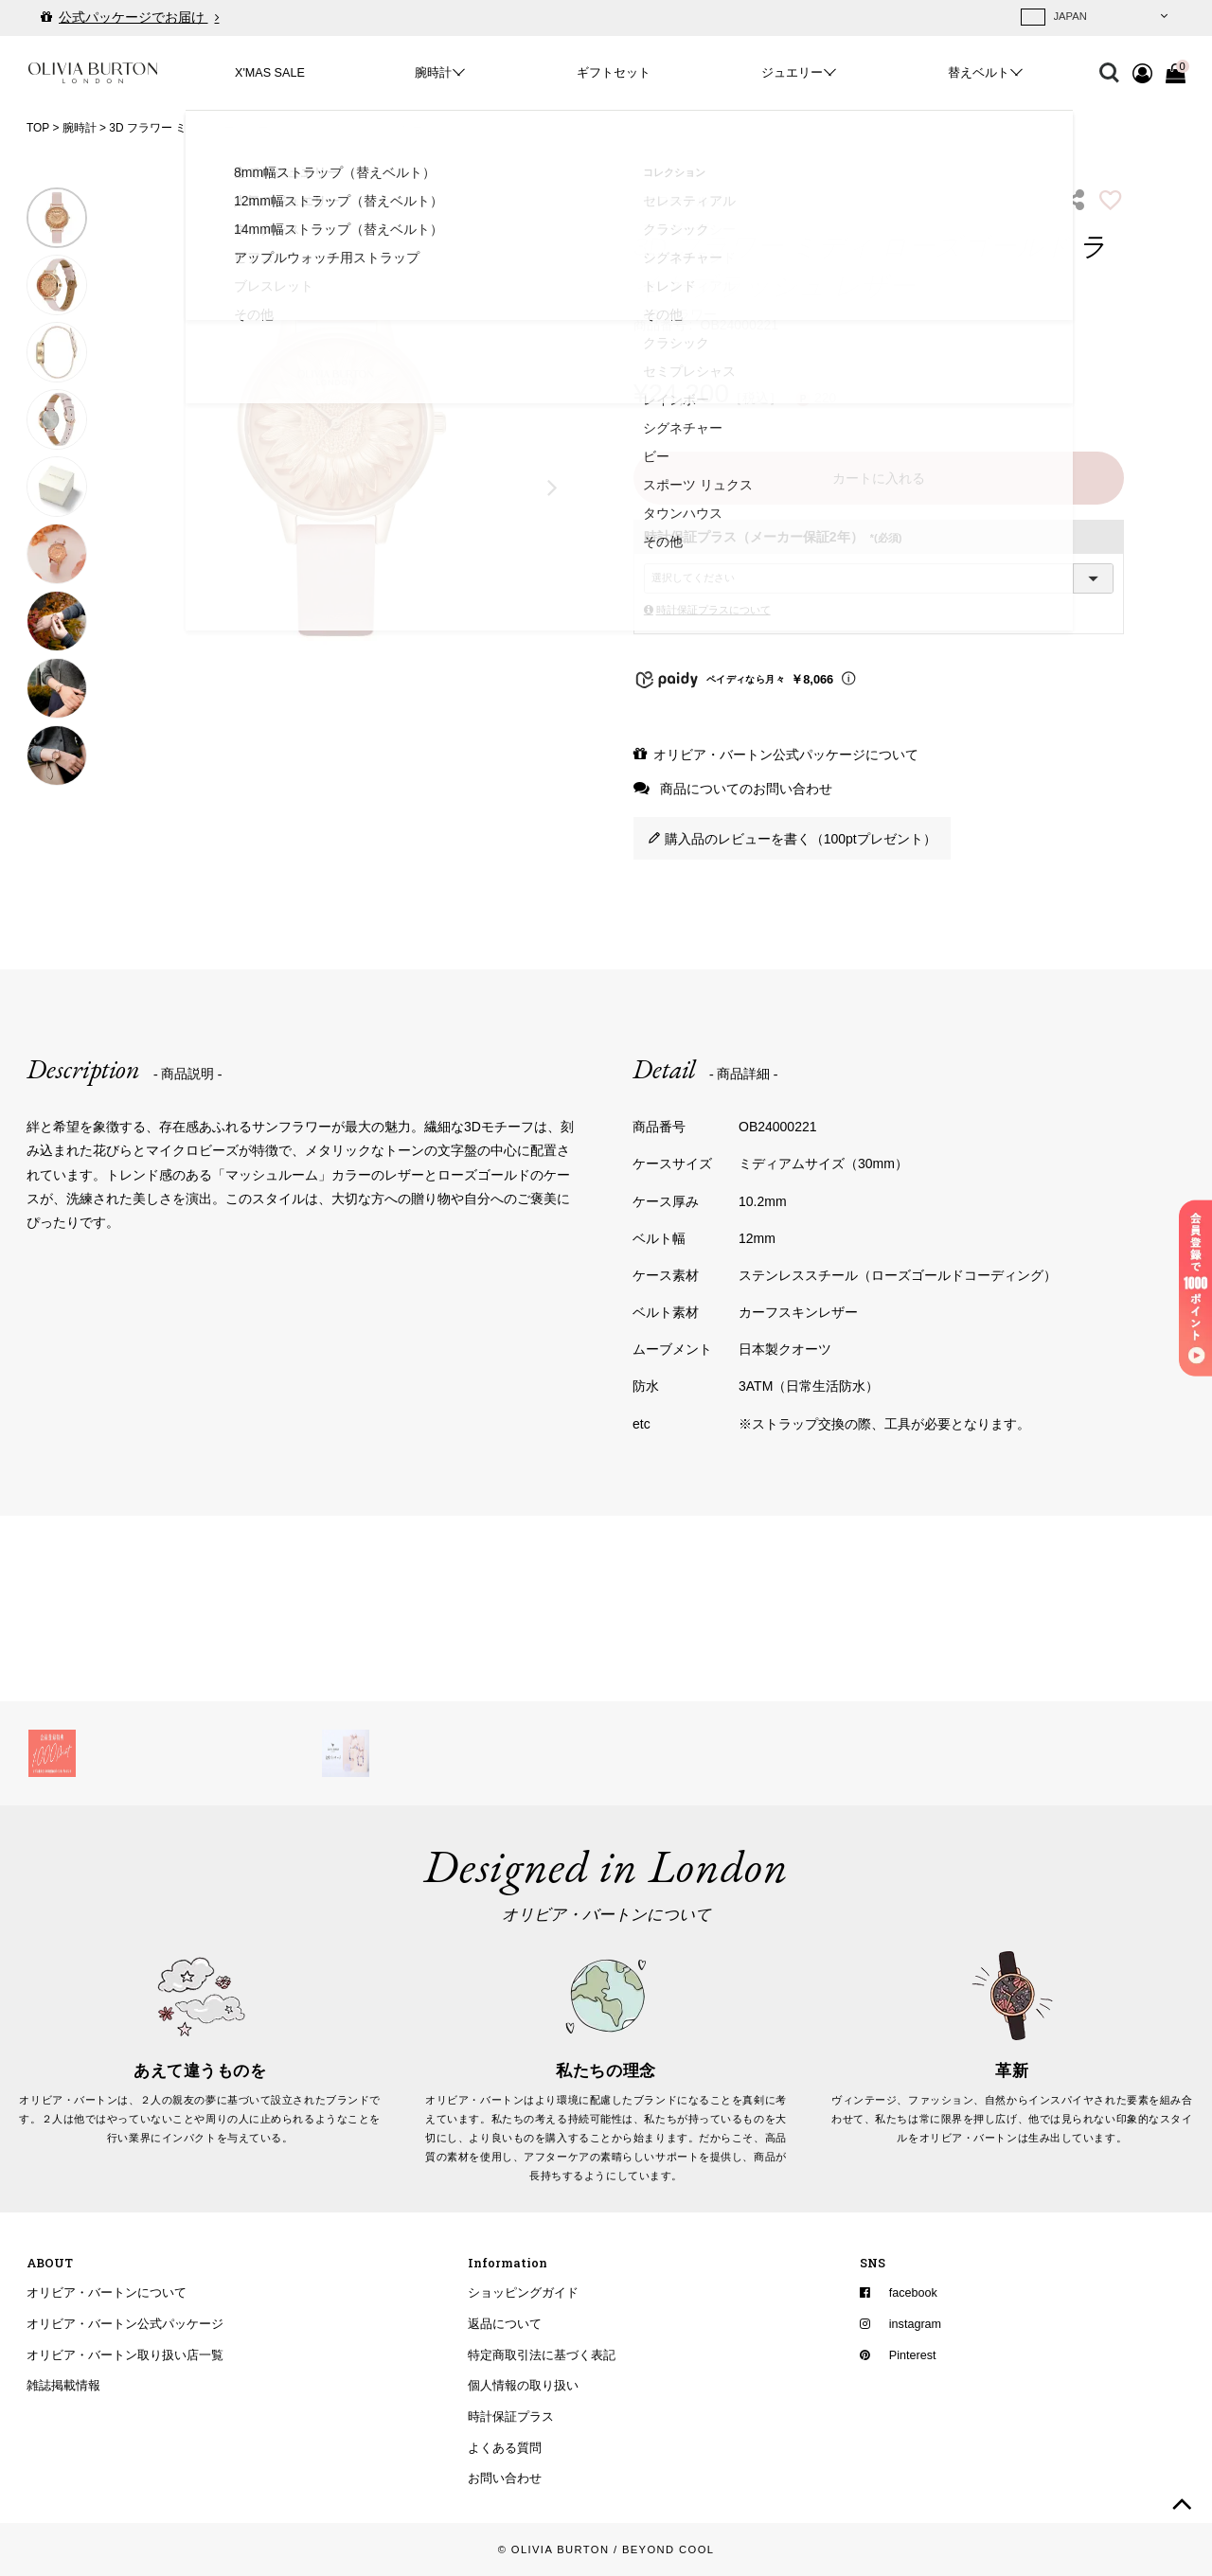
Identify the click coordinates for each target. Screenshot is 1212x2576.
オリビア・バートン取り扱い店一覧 (125, 2354)
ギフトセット (614, 73)
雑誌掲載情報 (63, 2385)
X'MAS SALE (270, 73)
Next (553, 487)
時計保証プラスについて (713, 609)
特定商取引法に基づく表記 (541, 2354)
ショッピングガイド (523, 2293)
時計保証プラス (511, 2417)
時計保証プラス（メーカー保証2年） (773, 536)
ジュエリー (792, 73)
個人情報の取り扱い (523, 2385)
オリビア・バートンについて (107, 2293)
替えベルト (978, 73)
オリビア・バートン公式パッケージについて (785, 754)
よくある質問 (505, 2447)
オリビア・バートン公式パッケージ (125, 2324)
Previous (118, 487)
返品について (505, 2324)
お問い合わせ (505, 2478)
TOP (38, 127)
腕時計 (433, 73)
